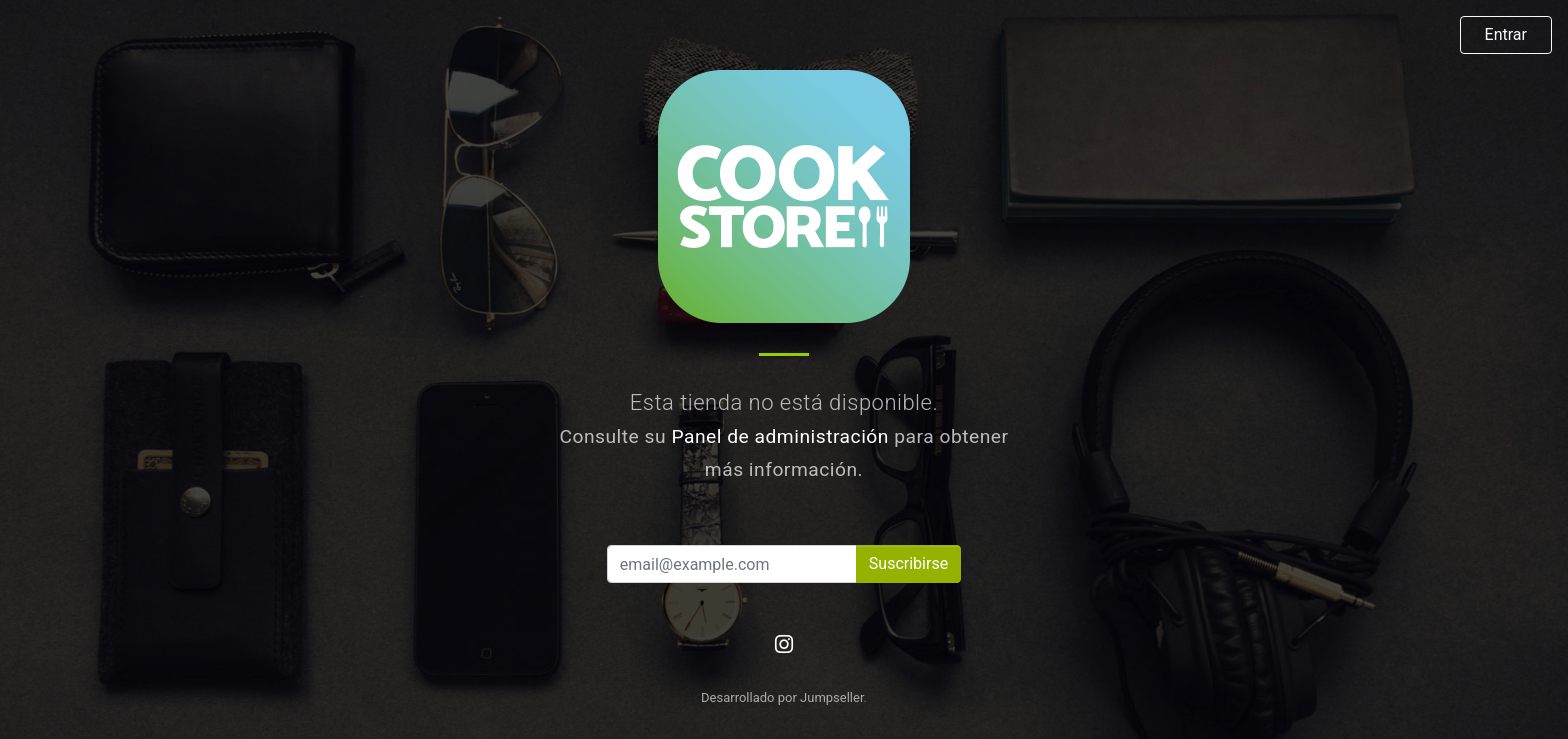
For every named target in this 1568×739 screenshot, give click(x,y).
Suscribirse (908, 563)
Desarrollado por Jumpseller (782, 697)
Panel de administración (780, 436)
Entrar (1506, 34)
